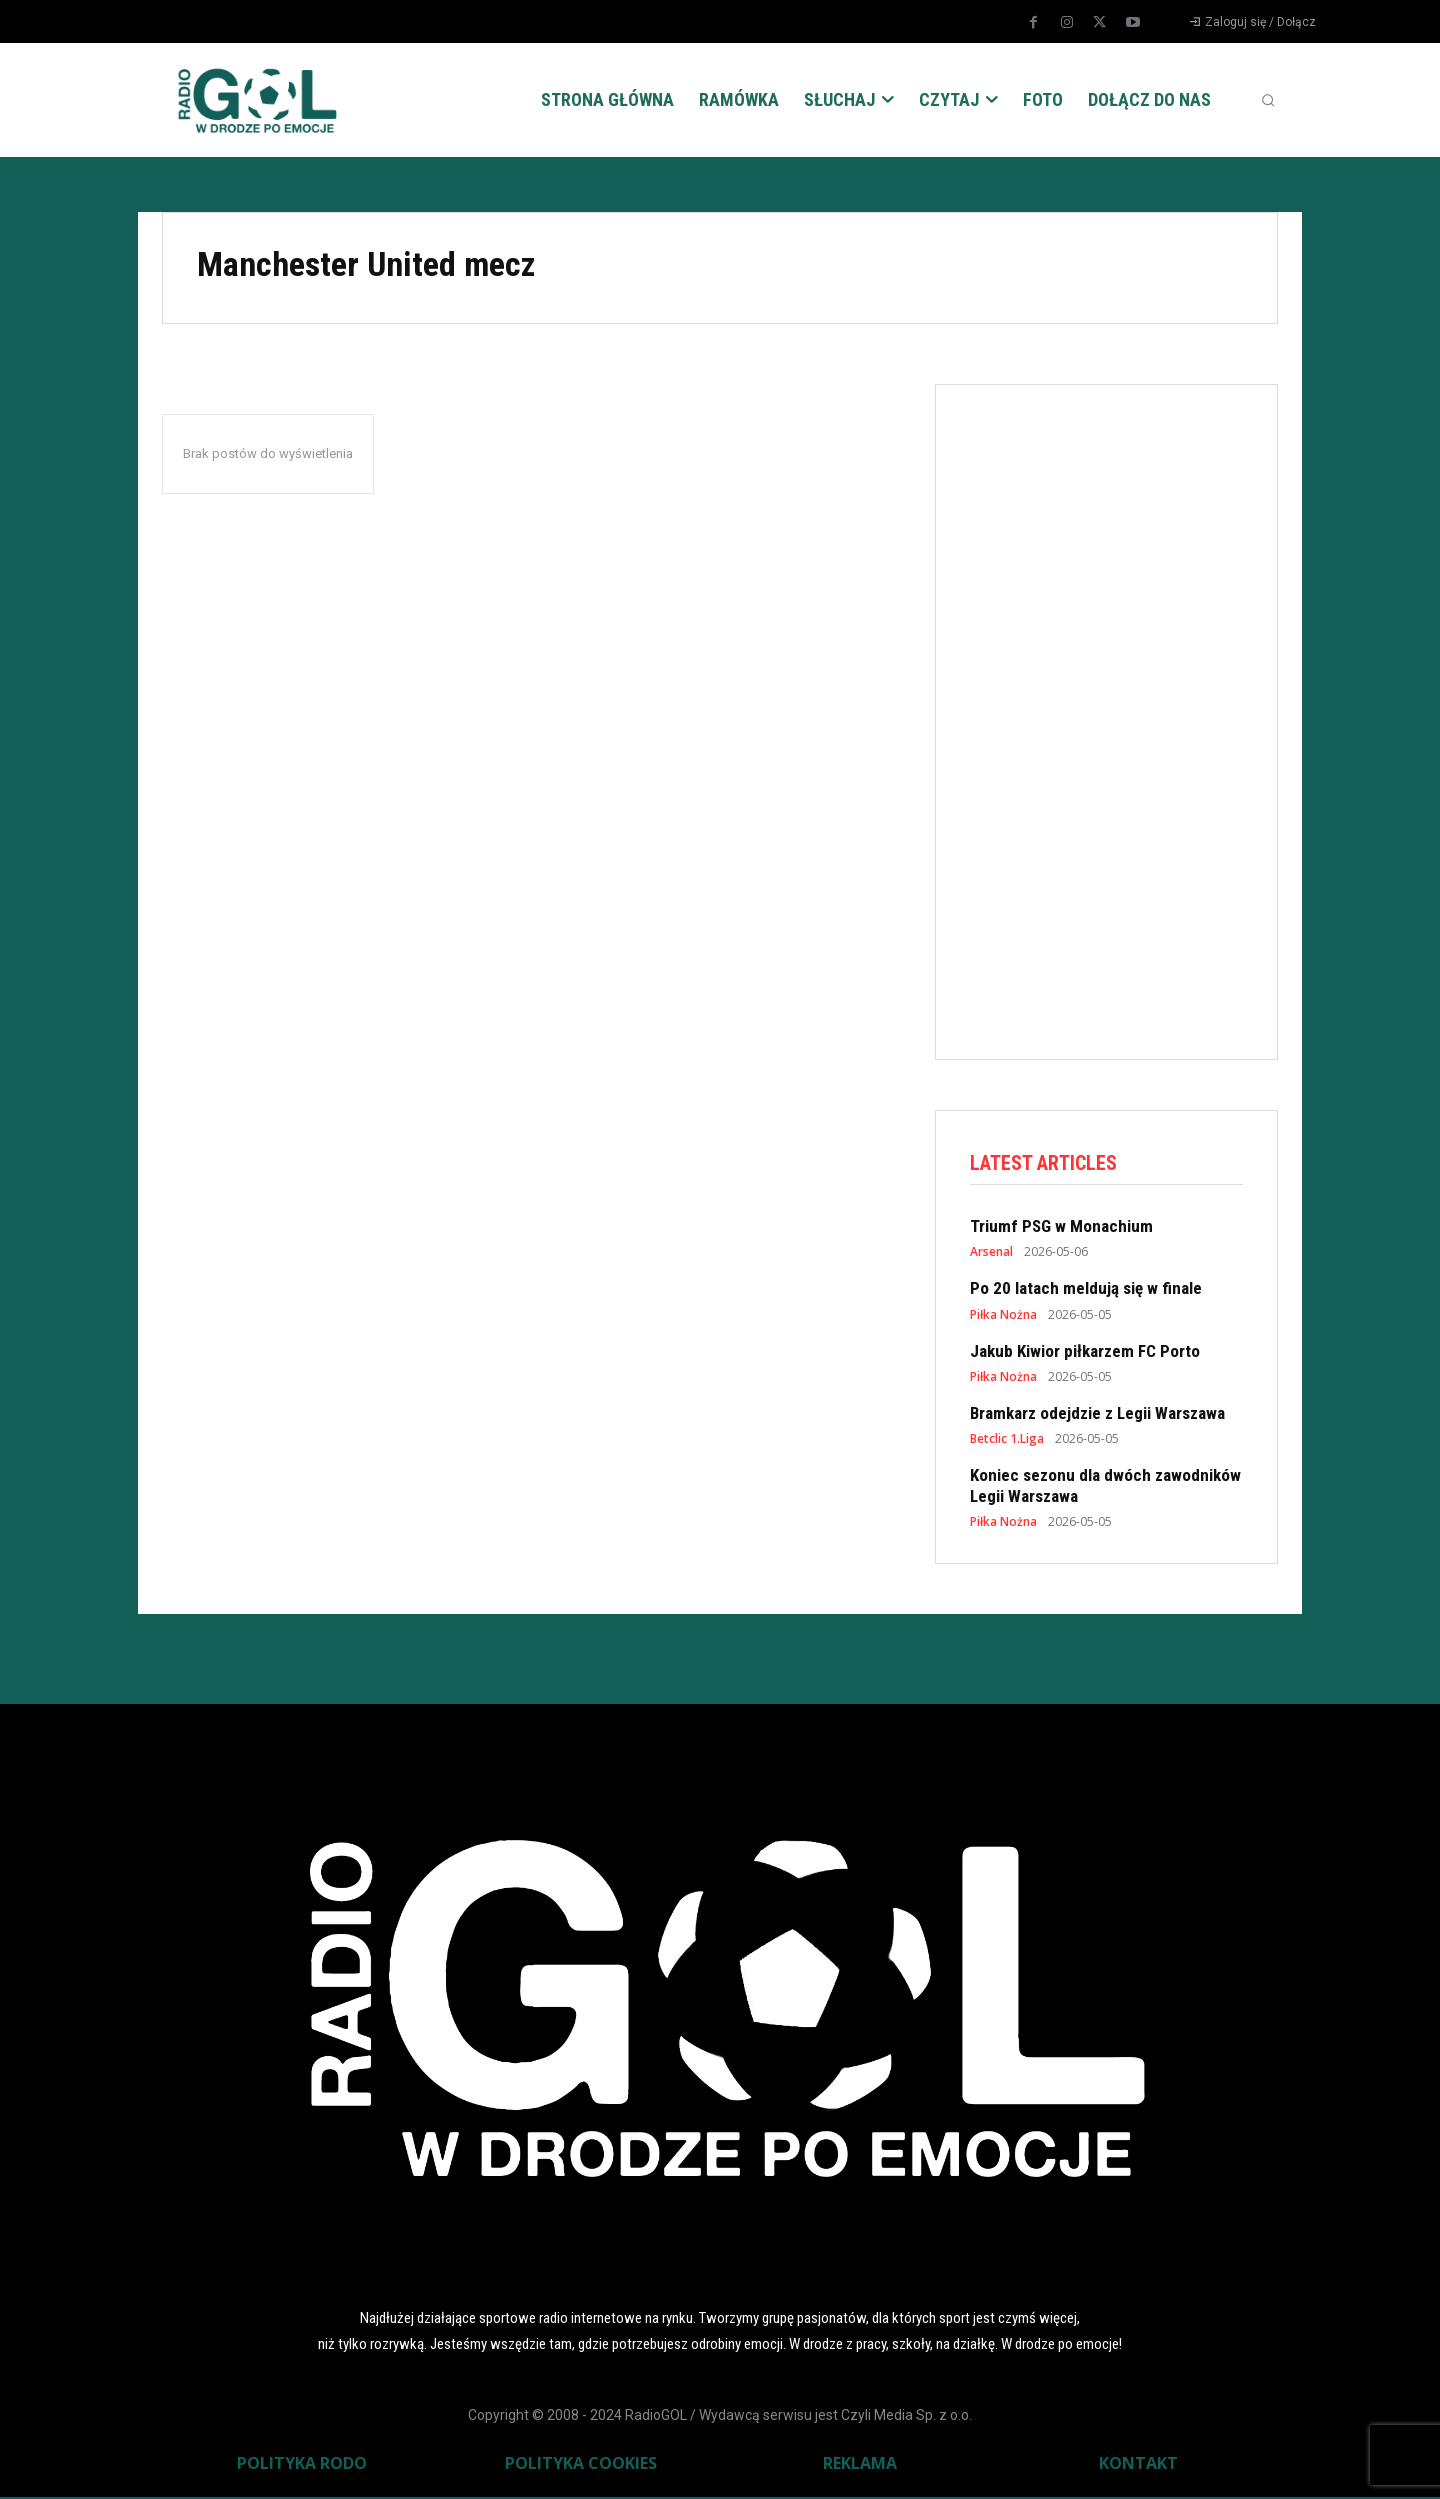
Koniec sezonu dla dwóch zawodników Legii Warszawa (1105, 1488)
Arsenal (991, 1254)
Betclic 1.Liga (1007, 1442)
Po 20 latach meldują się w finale (1086, 1290)
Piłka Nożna (1003, 1317)
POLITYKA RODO (302, 2465)
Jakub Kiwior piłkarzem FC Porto (1085, 1353)
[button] (1268, 100)
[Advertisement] (1120, 718)
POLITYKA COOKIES (581, 2465)
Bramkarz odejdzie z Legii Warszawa (1097, 1415)
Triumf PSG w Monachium (1061, 1228)
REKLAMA (860, 2465)
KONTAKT (1138, 2465)
